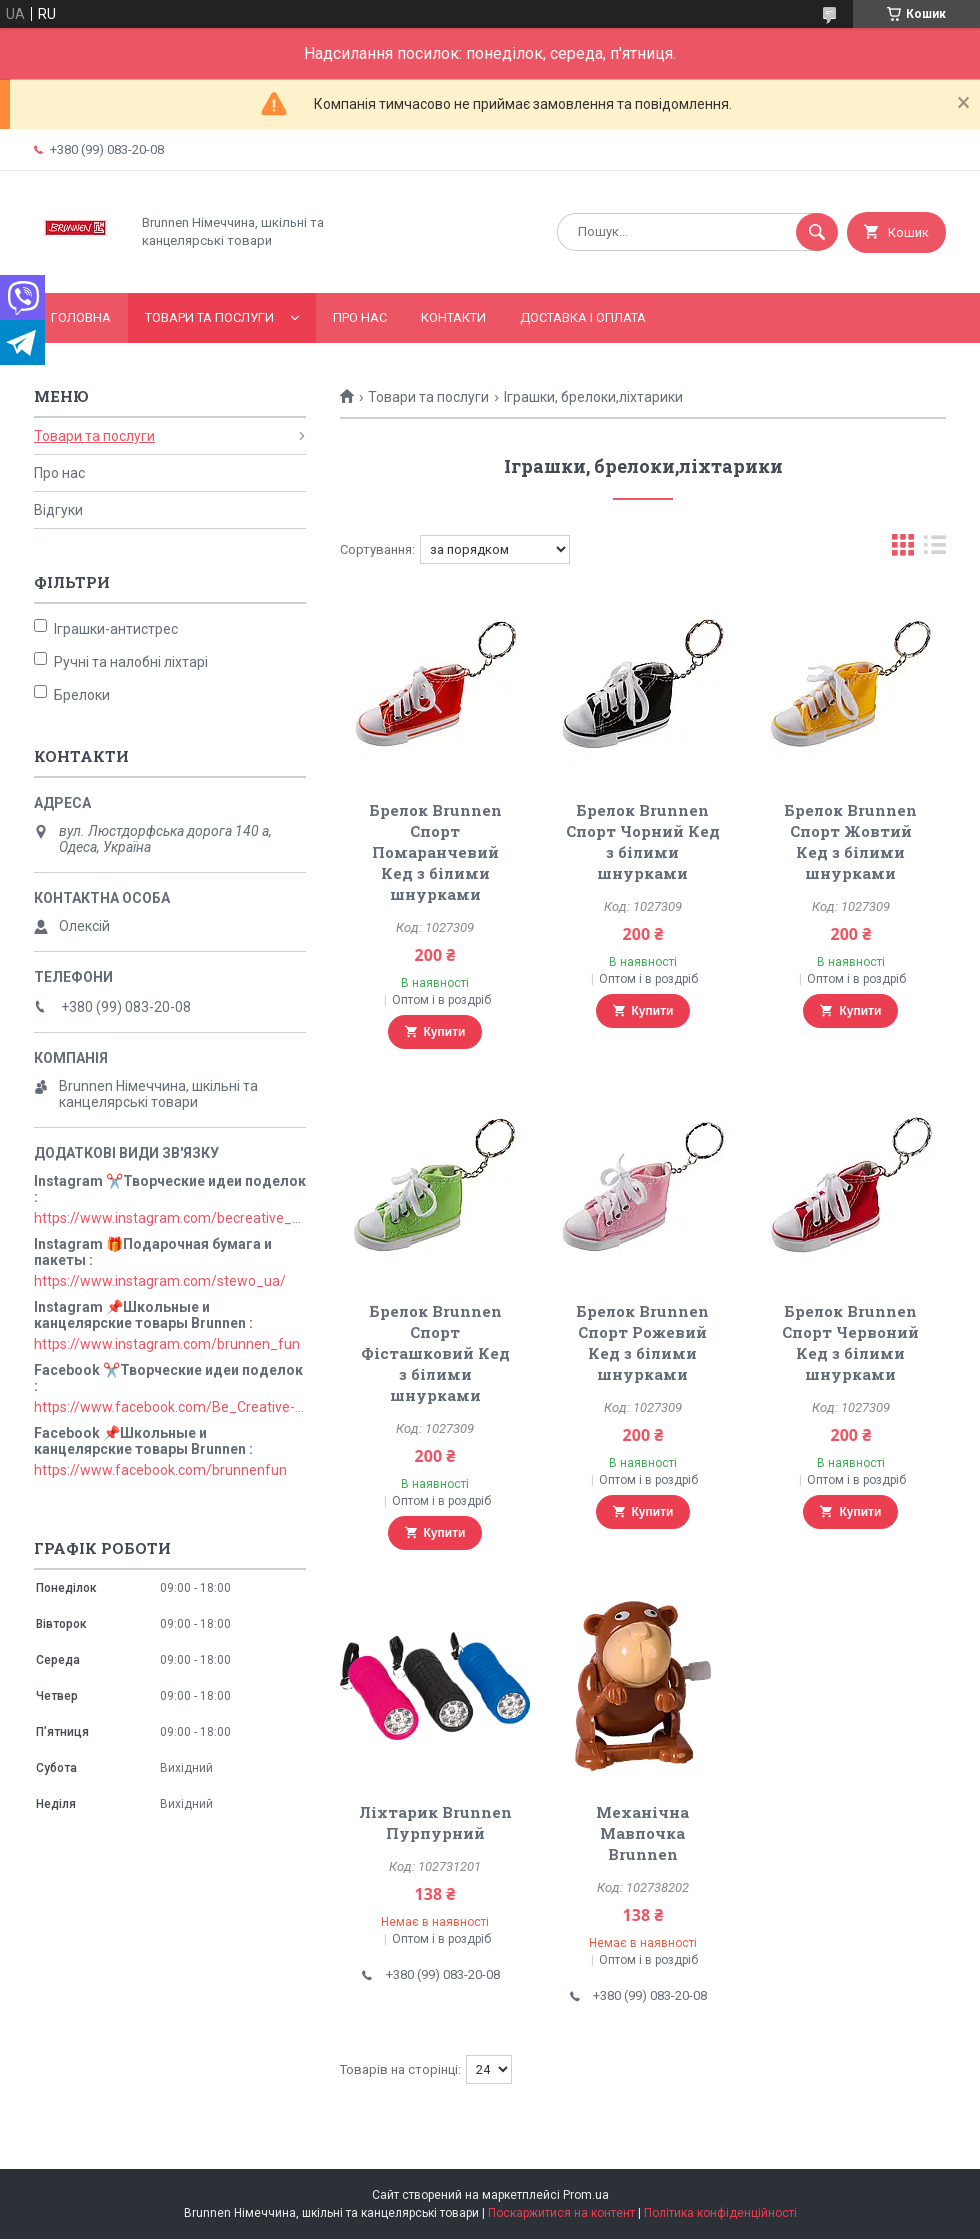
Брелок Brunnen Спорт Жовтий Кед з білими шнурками (850, 841)
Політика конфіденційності (720, 2213)
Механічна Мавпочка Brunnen (642, 1833)
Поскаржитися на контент (561, 2213)
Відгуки (58, 510)
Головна (81, 317)
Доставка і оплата (583, 317)
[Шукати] (817, 232)
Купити (445, 1032)
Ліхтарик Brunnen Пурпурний (435, 1822)
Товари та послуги (209, 317)
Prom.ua (586, 2195)
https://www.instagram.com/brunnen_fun (167, 1344)
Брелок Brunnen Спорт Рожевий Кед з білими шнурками (642, 1342)
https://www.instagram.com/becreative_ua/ (170, 1218)
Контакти (453, 317)
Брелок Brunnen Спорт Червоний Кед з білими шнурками (850, 1342)
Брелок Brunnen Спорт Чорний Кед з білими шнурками (643, 841)
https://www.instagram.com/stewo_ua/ (160, 1281)
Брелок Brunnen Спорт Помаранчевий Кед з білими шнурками (435, 852)
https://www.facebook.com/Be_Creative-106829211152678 (170, 1407)
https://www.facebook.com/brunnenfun (160, 1470)
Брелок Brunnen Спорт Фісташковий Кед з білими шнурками (435, 1353)
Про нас (360, 317)
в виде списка (935, 549)
